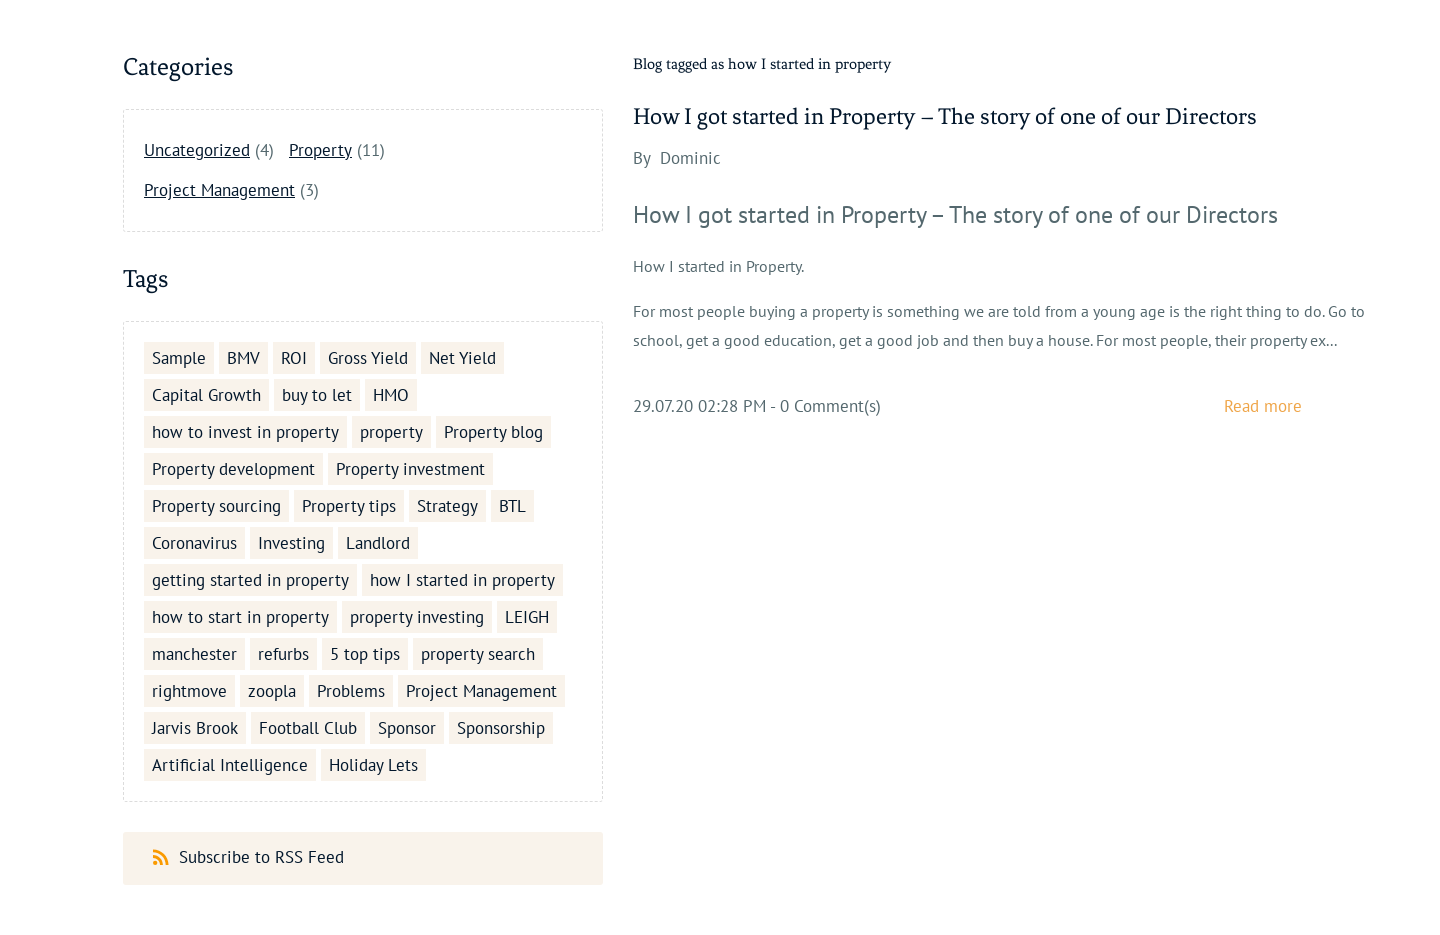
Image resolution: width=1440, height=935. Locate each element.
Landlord (378, 543)
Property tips (349, 506)
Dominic (690, 158)
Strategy (447, 506)
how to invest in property (245, 432)
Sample (179, 358)
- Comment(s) (825, 406)
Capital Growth (206, 395)
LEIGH (527, 617)
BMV (243, 358)
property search (478, 654)
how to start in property (240, 617)
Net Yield (462, 358)
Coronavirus (194, 543)
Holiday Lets (373, 765)
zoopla (272, 691)
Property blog (493, 432)
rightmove (189, 691)
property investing (417, 617)
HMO (391, 395)
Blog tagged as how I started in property (762, 64)
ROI (294, 358)
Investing (291, 543)
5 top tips (365, 654)
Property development (233, 469)
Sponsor (407, 728)
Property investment (410, 469)
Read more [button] (1263, 406)
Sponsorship (501, 728)
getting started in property (250, 580)
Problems (351, 691)
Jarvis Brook (195, 728)
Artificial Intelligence (230, 765)
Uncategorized (197, 150)
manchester (194, 654)
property (391, 432)
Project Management (219, 190)
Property (320, 150)
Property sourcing (216, 506)
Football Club (308, 728)
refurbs (283, 654)
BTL (512, 506)
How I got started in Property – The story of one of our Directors (945, 116)
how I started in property (462, 580)
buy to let (317, 395)
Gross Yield (368, 358)
